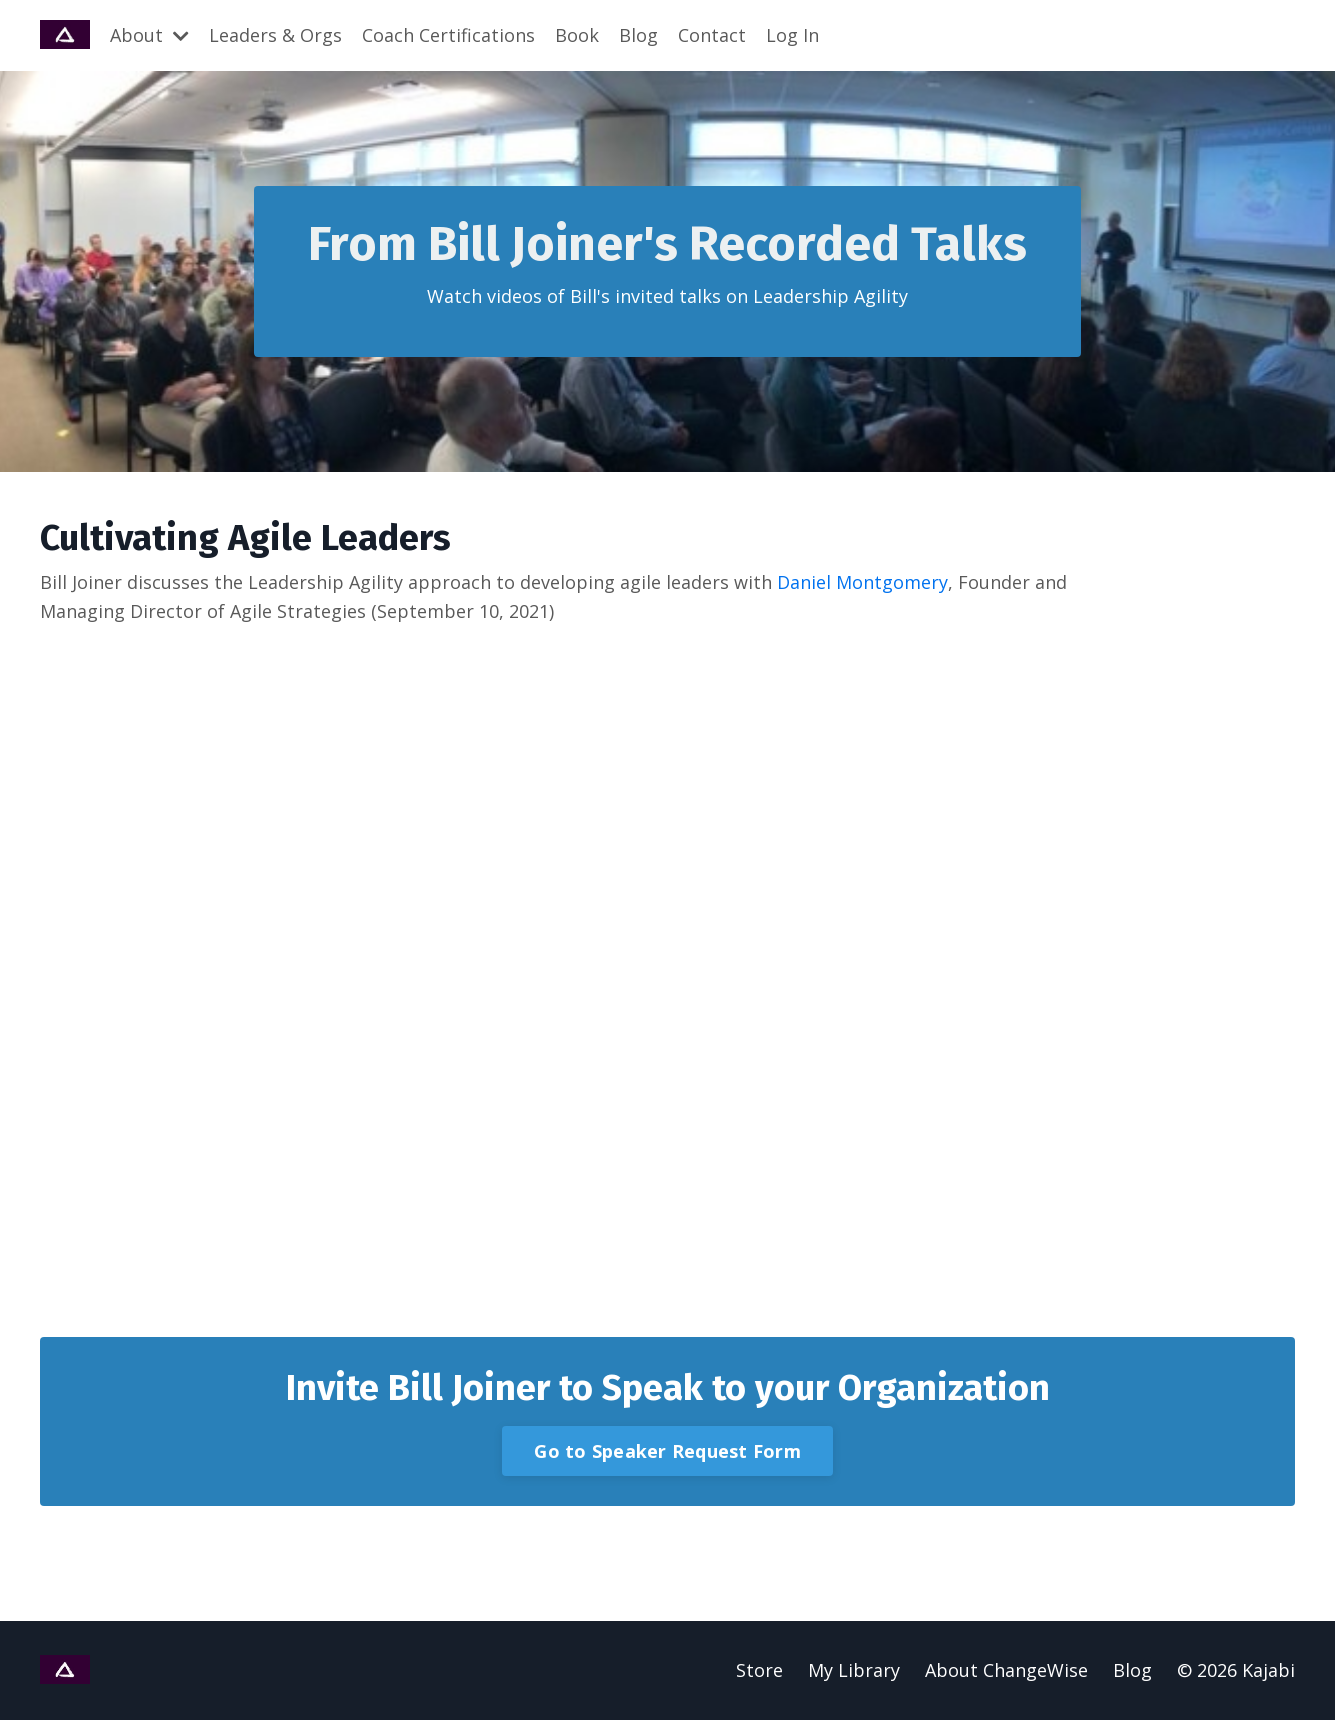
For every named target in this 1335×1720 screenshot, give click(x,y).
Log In (792, 35)
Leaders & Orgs (275, 35)
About (149, 35)
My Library (854, 1670)
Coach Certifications (448, 35)
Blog (638, 35)
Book (577, 35)
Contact (712, 35)
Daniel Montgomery (862, 582)
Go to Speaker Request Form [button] (667, 1451)
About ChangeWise (1006, 1670)
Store (759, 1670)
